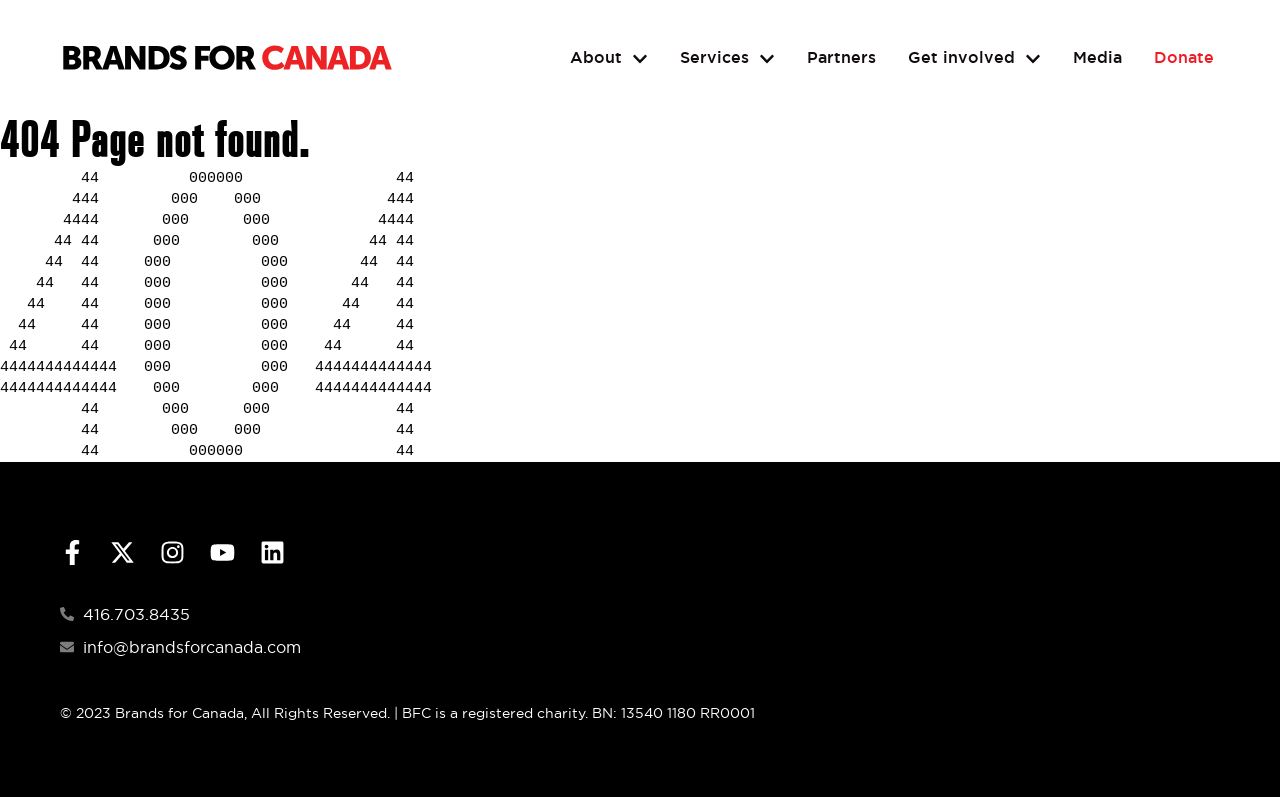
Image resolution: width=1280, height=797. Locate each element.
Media (1097, 57)
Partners (841, 57)
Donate (1184, 57)
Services (727, 58)
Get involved (974, 58)
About (609, 58)
